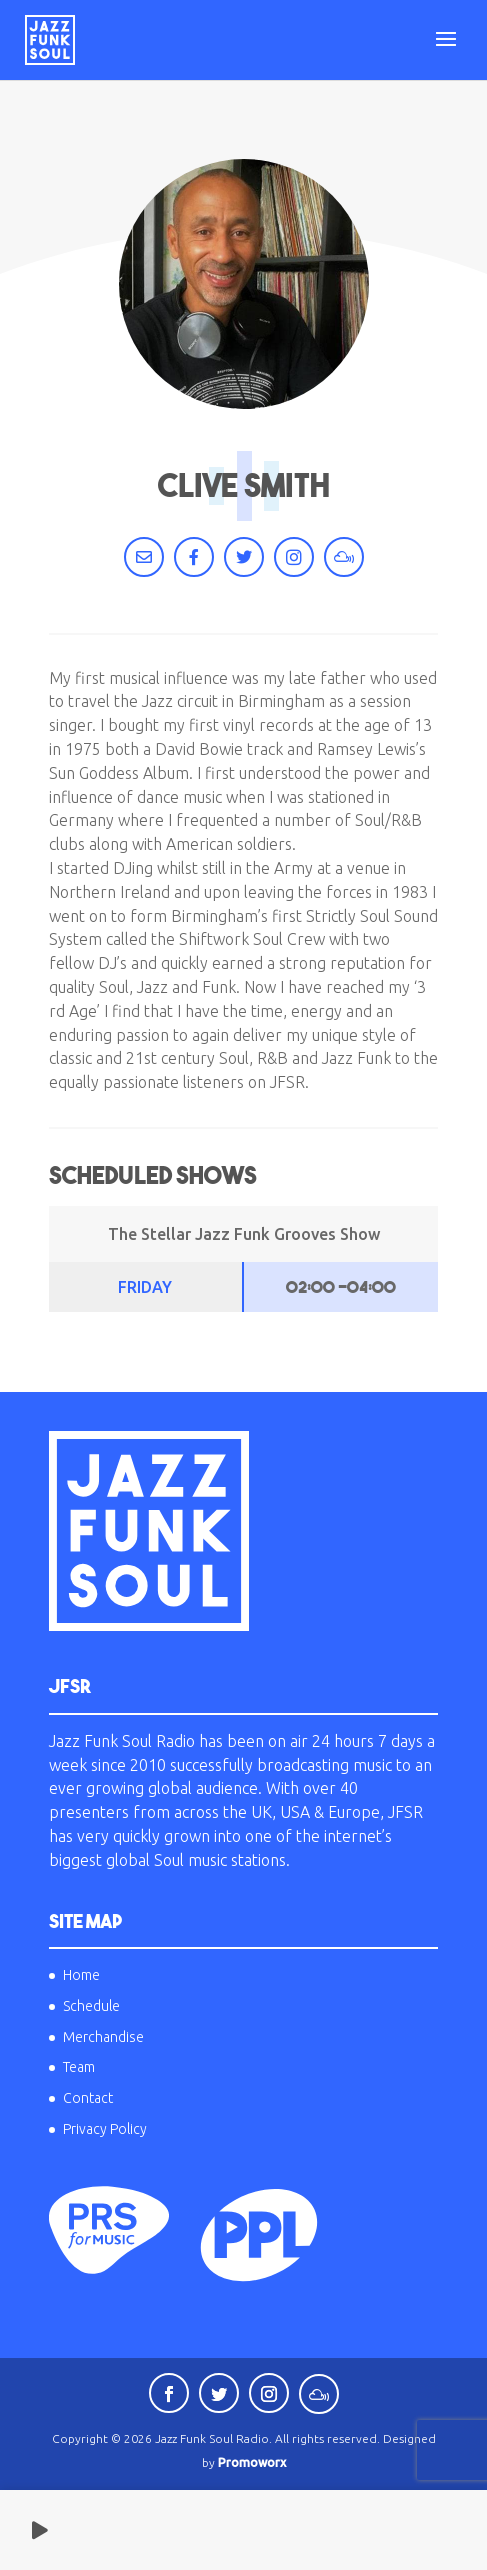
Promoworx (252, 2462)
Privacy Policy (105, 2129)
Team (79, 2067)
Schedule (91, 2006)
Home (81, 1975)
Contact (88, 2098)
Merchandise (103, 2037)
